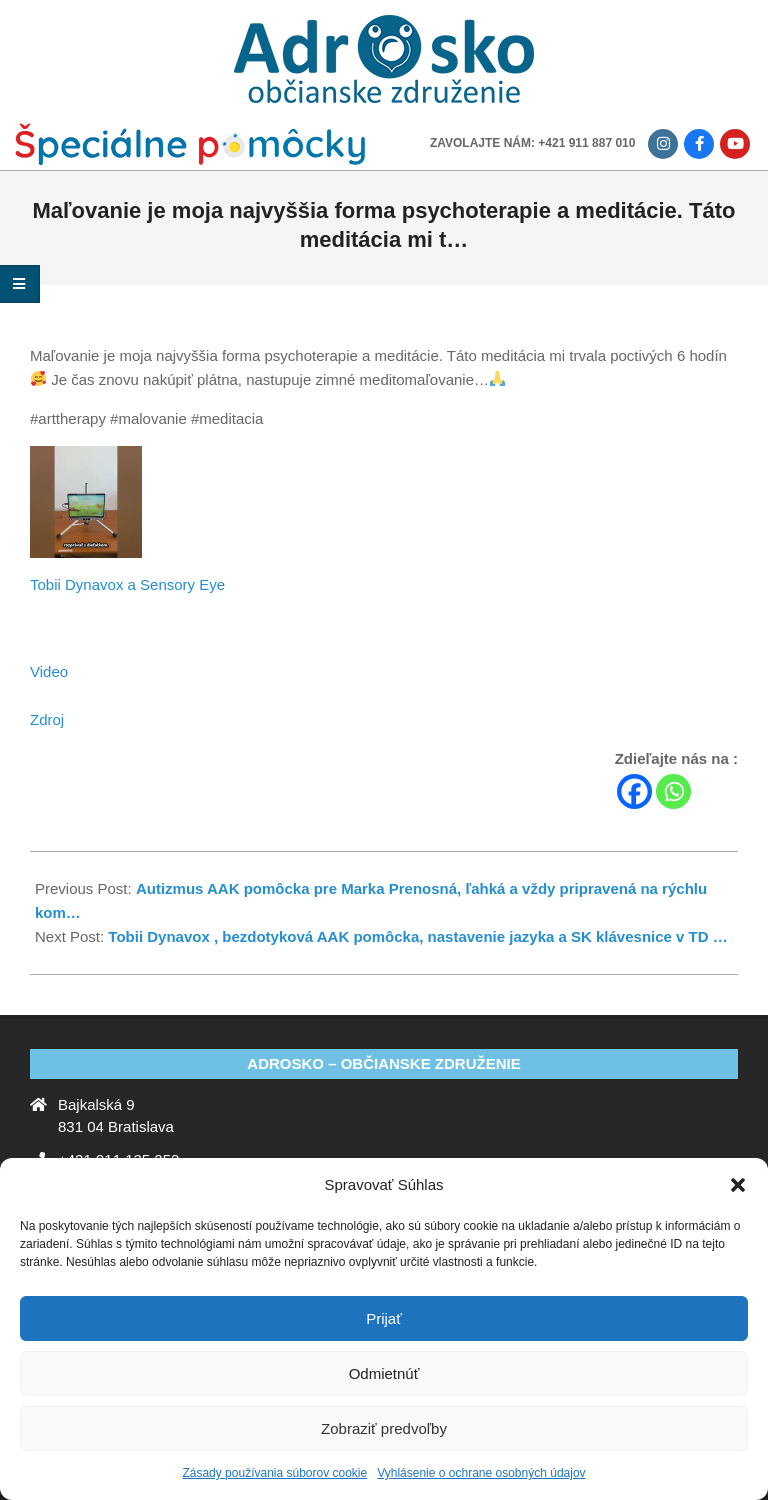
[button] (738, 1185)
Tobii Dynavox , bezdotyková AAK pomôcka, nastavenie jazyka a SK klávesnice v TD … (417, 936)
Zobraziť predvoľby (384, 1428)
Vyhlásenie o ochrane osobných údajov (481, 1473)
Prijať (384, 1318)
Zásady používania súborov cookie (274, 1473)
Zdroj (47, 719)
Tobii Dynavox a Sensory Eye (127, 584)
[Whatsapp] (673, 791)
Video (49, 671)
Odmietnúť (384, 1373)
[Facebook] (634, 791)
